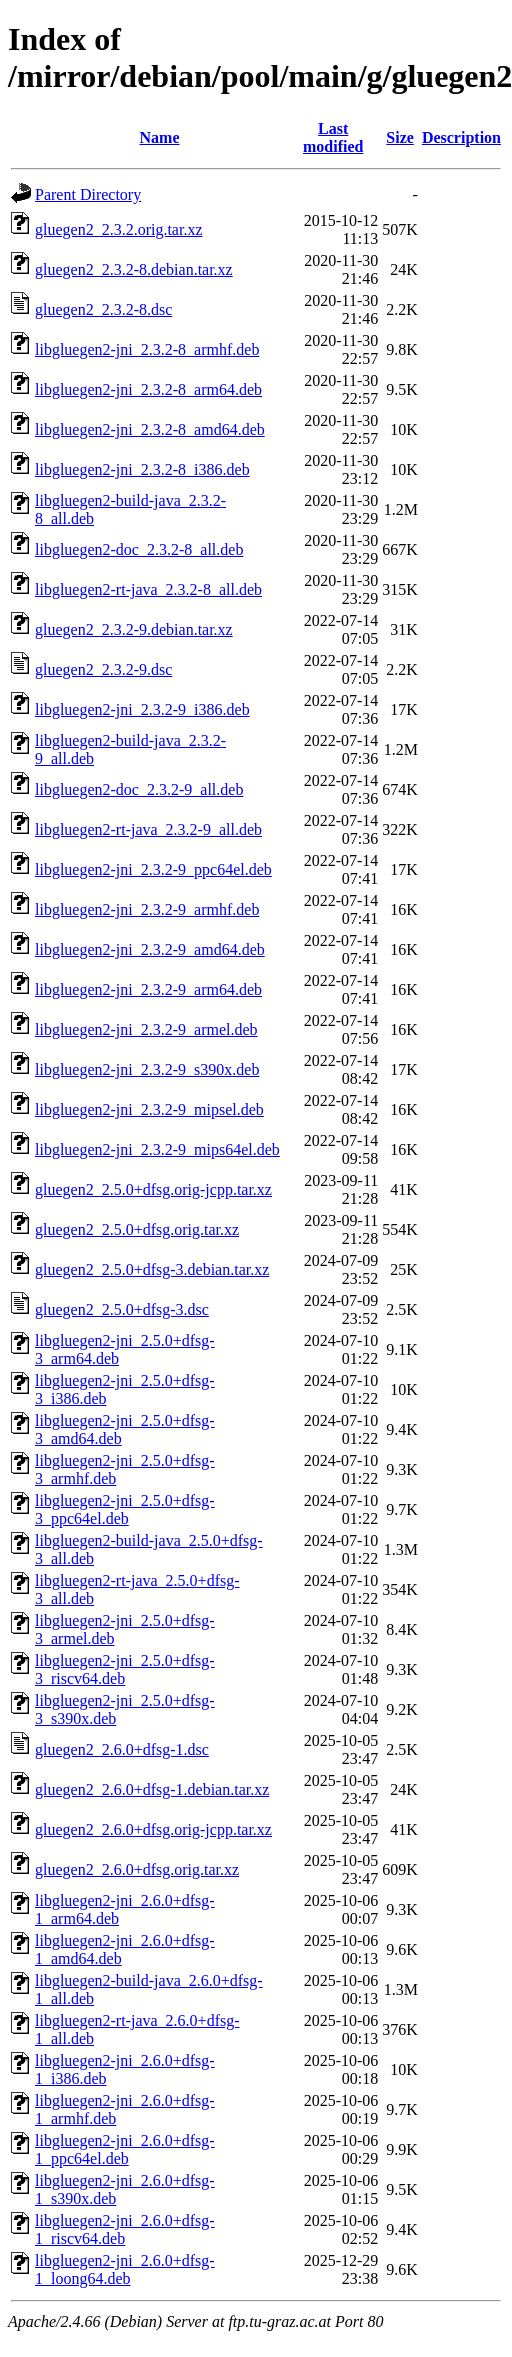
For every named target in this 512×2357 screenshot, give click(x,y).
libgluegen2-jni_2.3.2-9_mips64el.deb (157, 1149)
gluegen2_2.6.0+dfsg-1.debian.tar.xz (152, 1789)
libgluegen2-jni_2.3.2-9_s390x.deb (147, 1069)
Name (160, 137)
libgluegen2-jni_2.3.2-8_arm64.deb (148, 389)
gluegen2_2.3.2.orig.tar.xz (119, 229)
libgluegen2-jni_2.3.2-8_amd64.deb (150, 429)
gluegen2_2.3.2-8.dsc (103, 309)
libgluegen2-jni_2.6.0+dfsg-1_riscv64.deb (125, 2229)
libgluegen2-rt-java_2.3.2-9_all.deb (148, 829)
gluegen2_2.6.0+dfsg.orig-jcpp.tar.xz (153, 1829)
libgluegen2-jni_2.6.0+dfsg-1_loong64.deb (125, 2269)
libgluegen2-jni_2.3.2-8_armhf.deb (147, 349)
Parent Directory (88, 194)
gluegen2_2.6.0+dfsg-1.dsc (122, 1749)
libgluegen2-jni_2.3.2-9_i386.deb (142, 709)
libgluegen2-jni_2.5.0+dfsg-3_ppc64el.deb (125, 1509)
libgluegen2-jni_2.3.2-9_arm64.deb (148, 989)
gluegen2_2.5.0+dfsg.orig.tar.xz (137, 1229)
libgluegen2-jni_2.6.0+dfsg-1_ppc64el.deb (125, 2149)
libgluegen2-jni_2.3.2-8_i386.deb (142, 469)
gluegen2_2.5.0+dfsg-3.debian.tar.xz (152, 1269)
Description (461, 137)
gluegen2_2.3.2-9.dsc (103, 669)
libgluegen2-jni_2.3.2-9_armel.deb (146, 1029)
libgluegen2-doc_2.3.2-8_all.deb (139, 549)
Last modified (333, 137)
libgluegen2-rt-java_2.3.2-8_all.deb (148, 589)
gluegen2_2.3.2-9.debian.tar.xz (134, 629)
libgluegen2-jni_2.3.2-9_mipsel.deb (149, 1109)
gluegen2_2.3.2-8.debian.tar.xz (134, 269)
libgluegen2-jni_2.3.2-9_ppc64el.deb (153, 869)
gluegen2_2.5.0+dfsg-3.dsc (122, 1309)
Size (400, 137)
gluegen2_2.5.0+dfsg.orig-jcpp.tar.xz (153, 1189)
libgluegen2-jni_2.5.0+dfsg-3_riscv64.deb (125, 1669)
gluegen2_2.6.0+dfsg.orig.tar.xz (137, 1869)
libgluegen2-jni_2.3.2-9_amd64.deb (150, 949)
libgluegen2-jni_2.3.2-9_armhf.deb (147, 909)
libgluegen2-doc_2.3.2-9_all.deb (139, 789)
